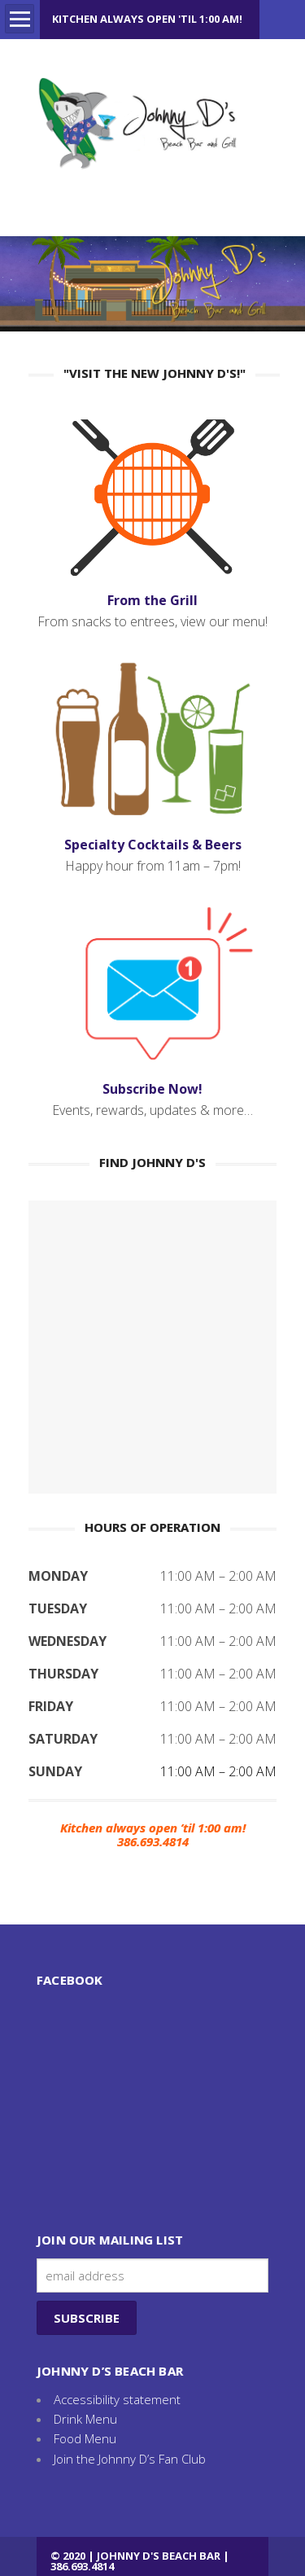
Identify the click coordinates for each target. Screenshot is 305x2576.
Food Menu (85, 2438)
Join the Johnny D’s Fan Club (130, 2459)
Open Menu (19, 18)
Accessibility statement (117, 2399)
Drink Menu (85, 2419)
